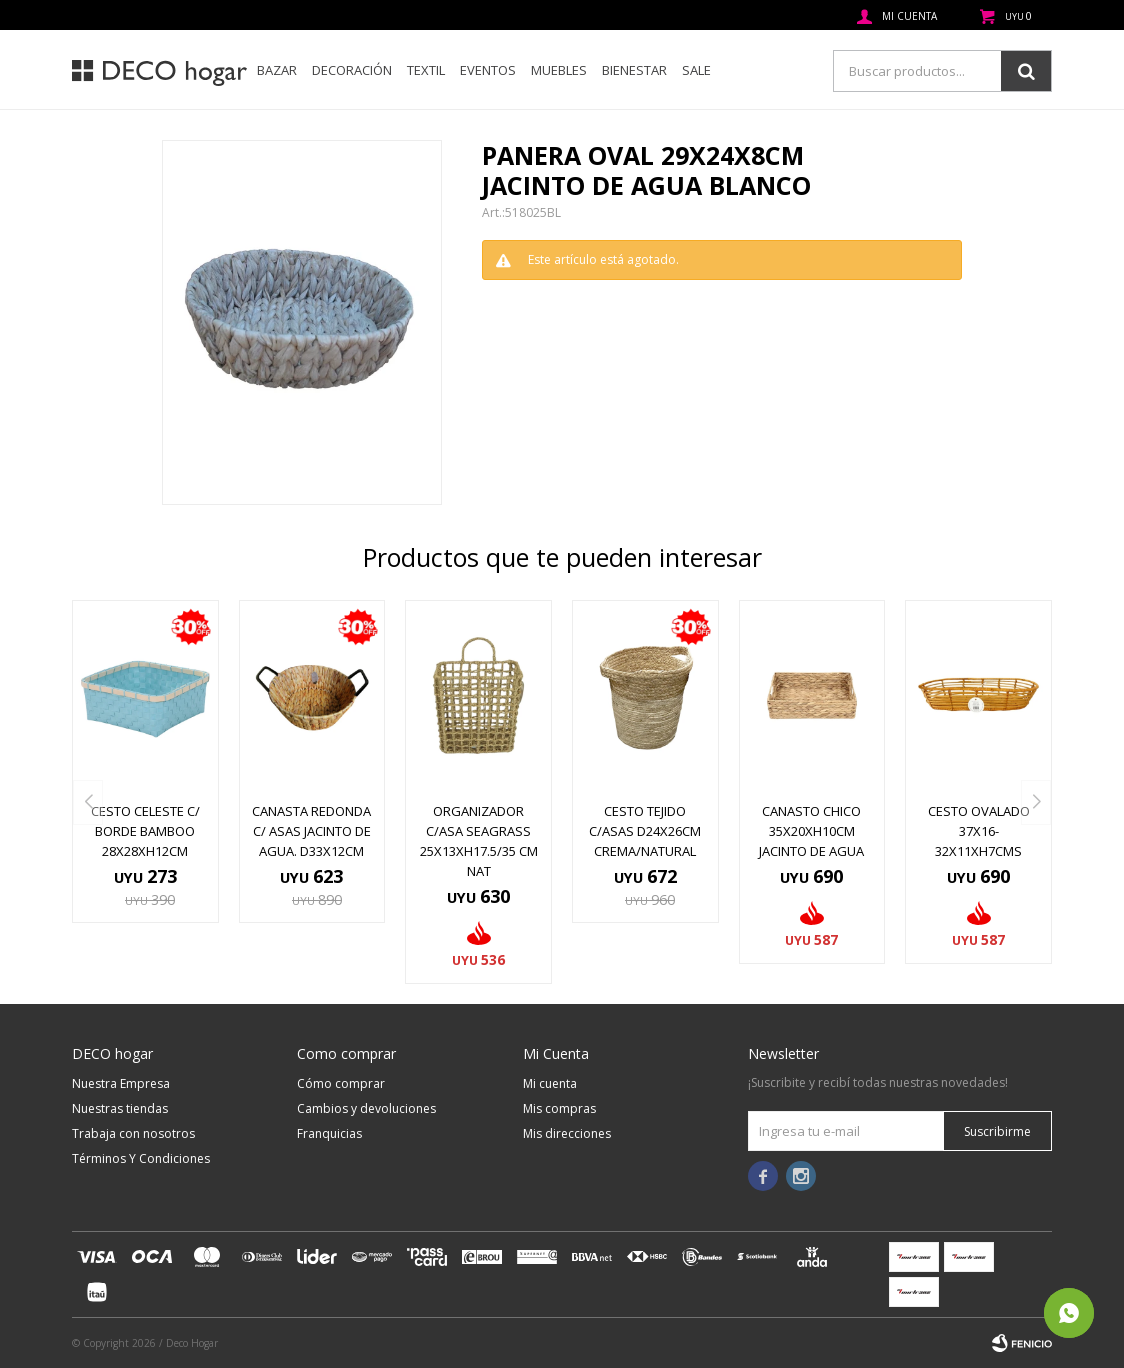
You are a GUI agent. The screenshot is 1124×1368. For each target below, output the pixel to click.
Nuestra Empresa (121, 1083)
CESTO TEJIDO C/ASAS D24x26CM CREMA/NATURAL (645, 831)
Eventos (488, 70)
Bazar (277, 70)
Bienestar (634, 70)
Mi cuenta (550, 1083)
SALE (696, 70)
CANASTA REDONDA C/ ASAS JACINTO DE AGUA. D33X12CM (311, 831)
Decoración (352, 70)
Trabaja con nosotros (133, 1133)
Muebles (559, 70)
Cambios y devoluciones (366, 1108)
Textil (426, 70)
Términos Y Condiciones (141, 1158)
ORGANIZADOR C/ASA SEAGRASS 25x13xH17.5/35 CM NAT (479, 841)
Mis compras (559, 1108)
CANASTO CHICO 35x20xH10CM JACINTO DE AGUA (811, 831)
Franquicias (329, 1133)
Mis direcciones (567, 1133)
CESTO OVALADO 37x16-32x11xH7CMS (979, 831)
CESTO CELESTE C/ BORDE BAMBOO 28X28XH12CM (145, 831)
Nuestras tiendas (120, 1108)
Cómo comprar (341, 1083)
